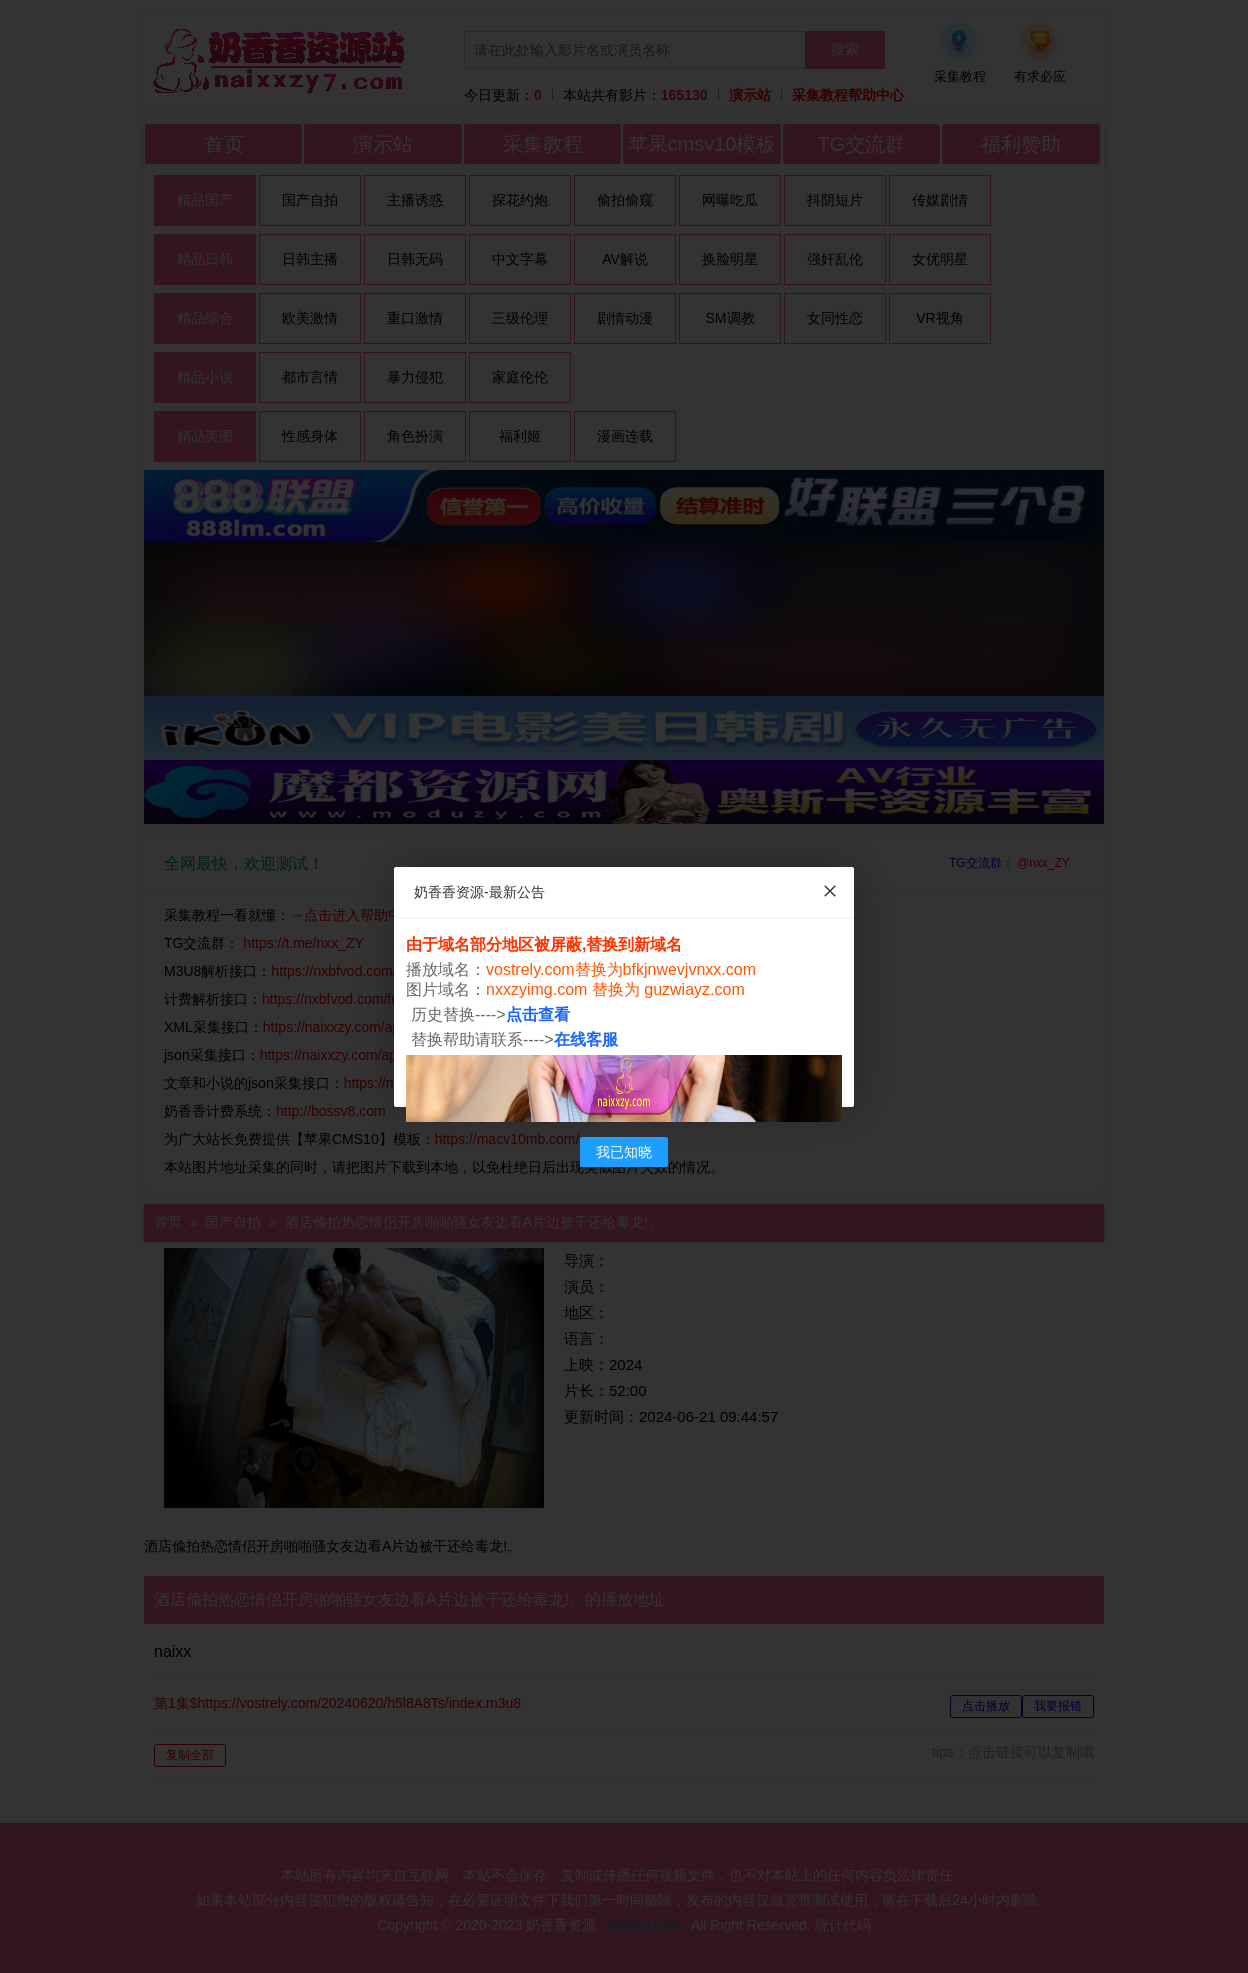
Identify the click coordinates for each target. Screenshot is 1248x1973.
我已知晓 (624, 1152)
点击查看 (538, 1014)
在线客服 (586, 1039)
